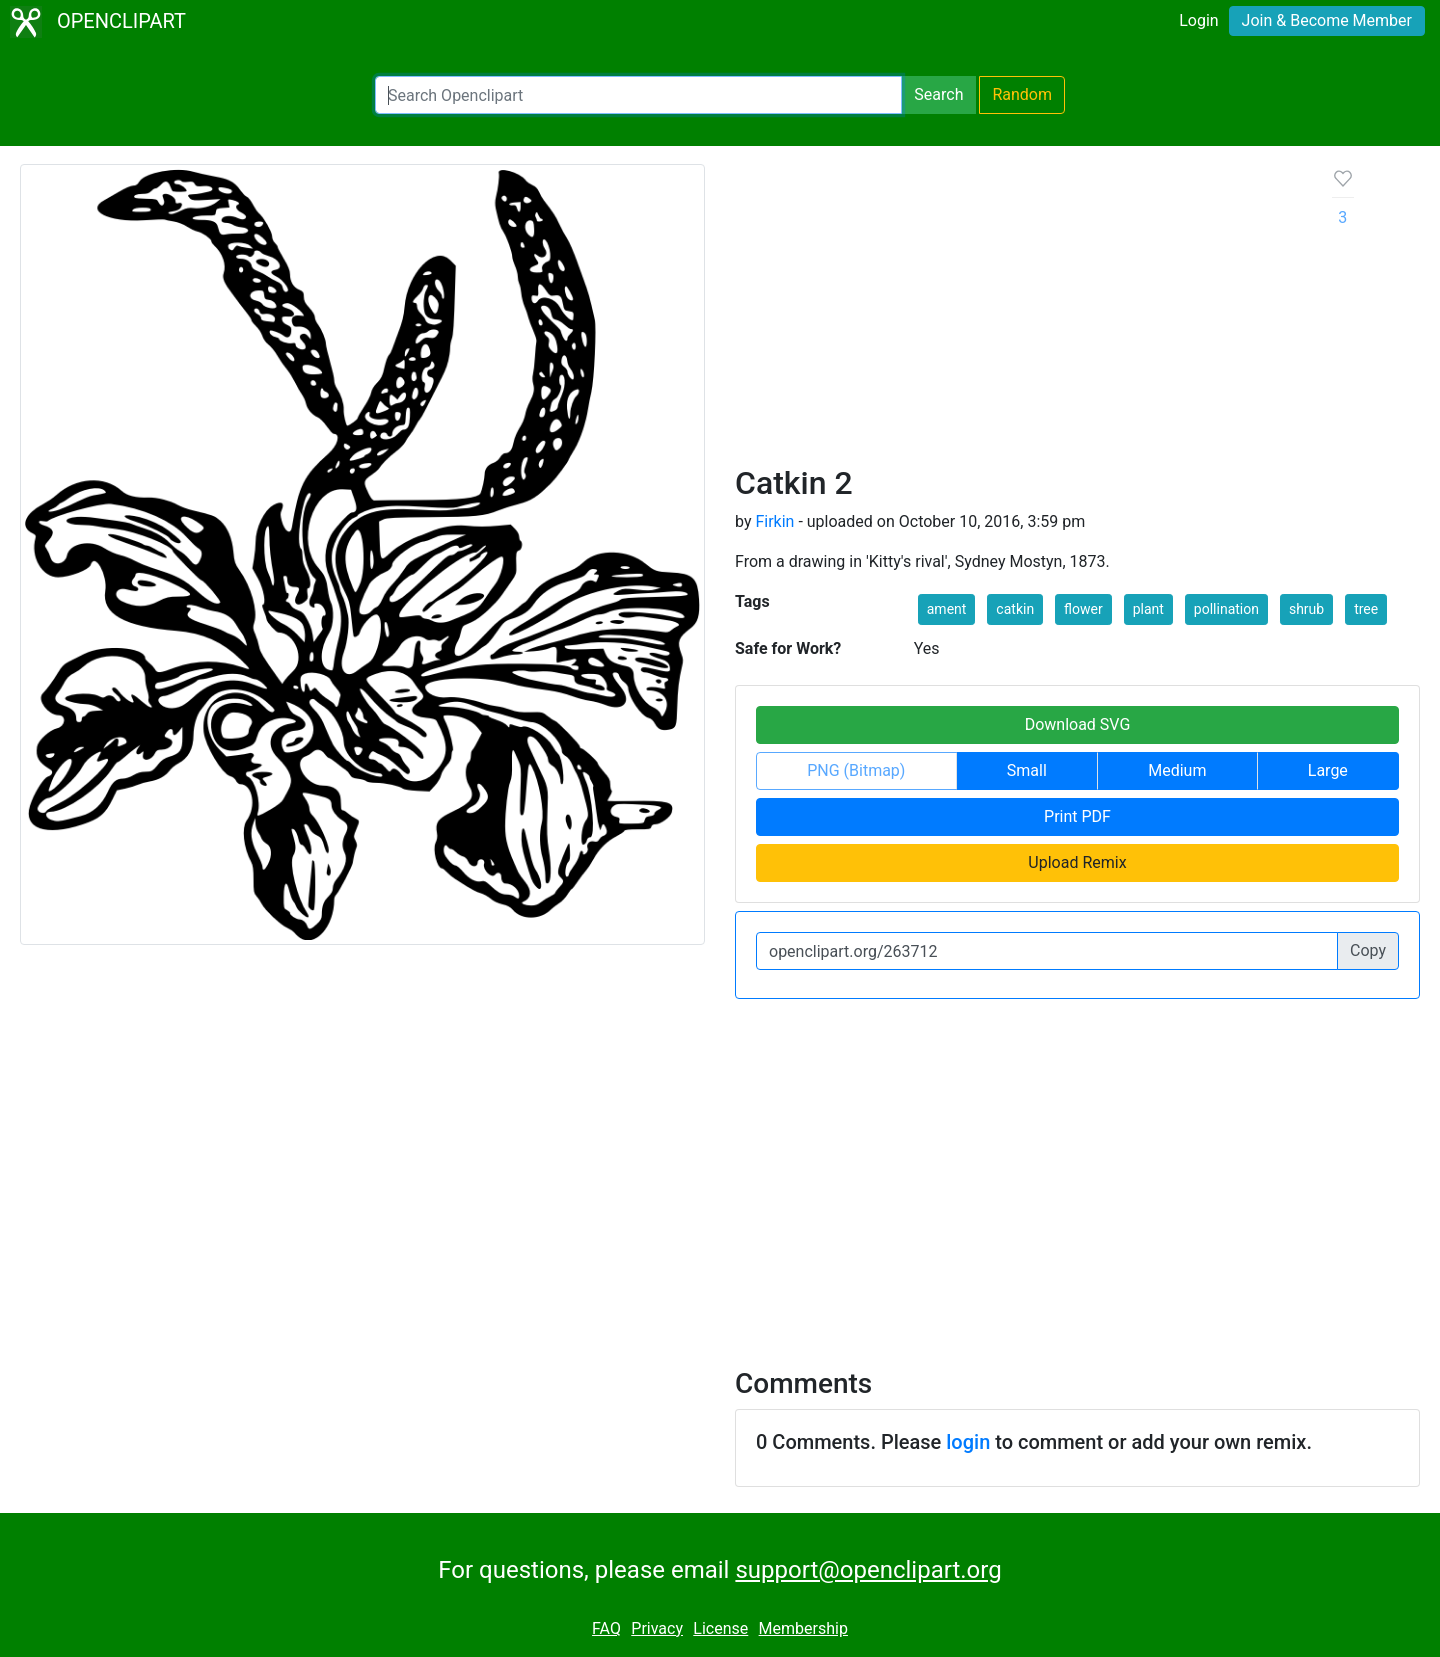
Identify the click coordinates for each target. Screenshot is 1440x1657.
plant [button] (1148, 609)
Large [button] (1328, 770)
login (968, 1442)
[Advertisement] (1018, 314)
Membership (803, 1628)
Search (938, 94)
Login (1198, 20)
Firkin (774, 521)
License (720, 1628)
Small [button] (1027, 770)
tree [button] (1366, 609)
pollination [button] (1226, 609)
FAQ (606, 1628)
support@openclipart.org (868, 1570)
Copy (1368, 950)
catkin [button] (1015, 609)
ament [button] (947, 609)
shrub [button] (1306, 609)
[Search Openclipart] (638, 95)
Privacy (657, 1628)
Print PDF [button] (1077, 816)
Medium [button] (1177, 770)
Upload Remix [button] (1077, 862)
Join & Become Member (1327, 20)
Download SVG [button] (1078, 724)
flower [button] (1083, 609)
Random (1022, 94)
